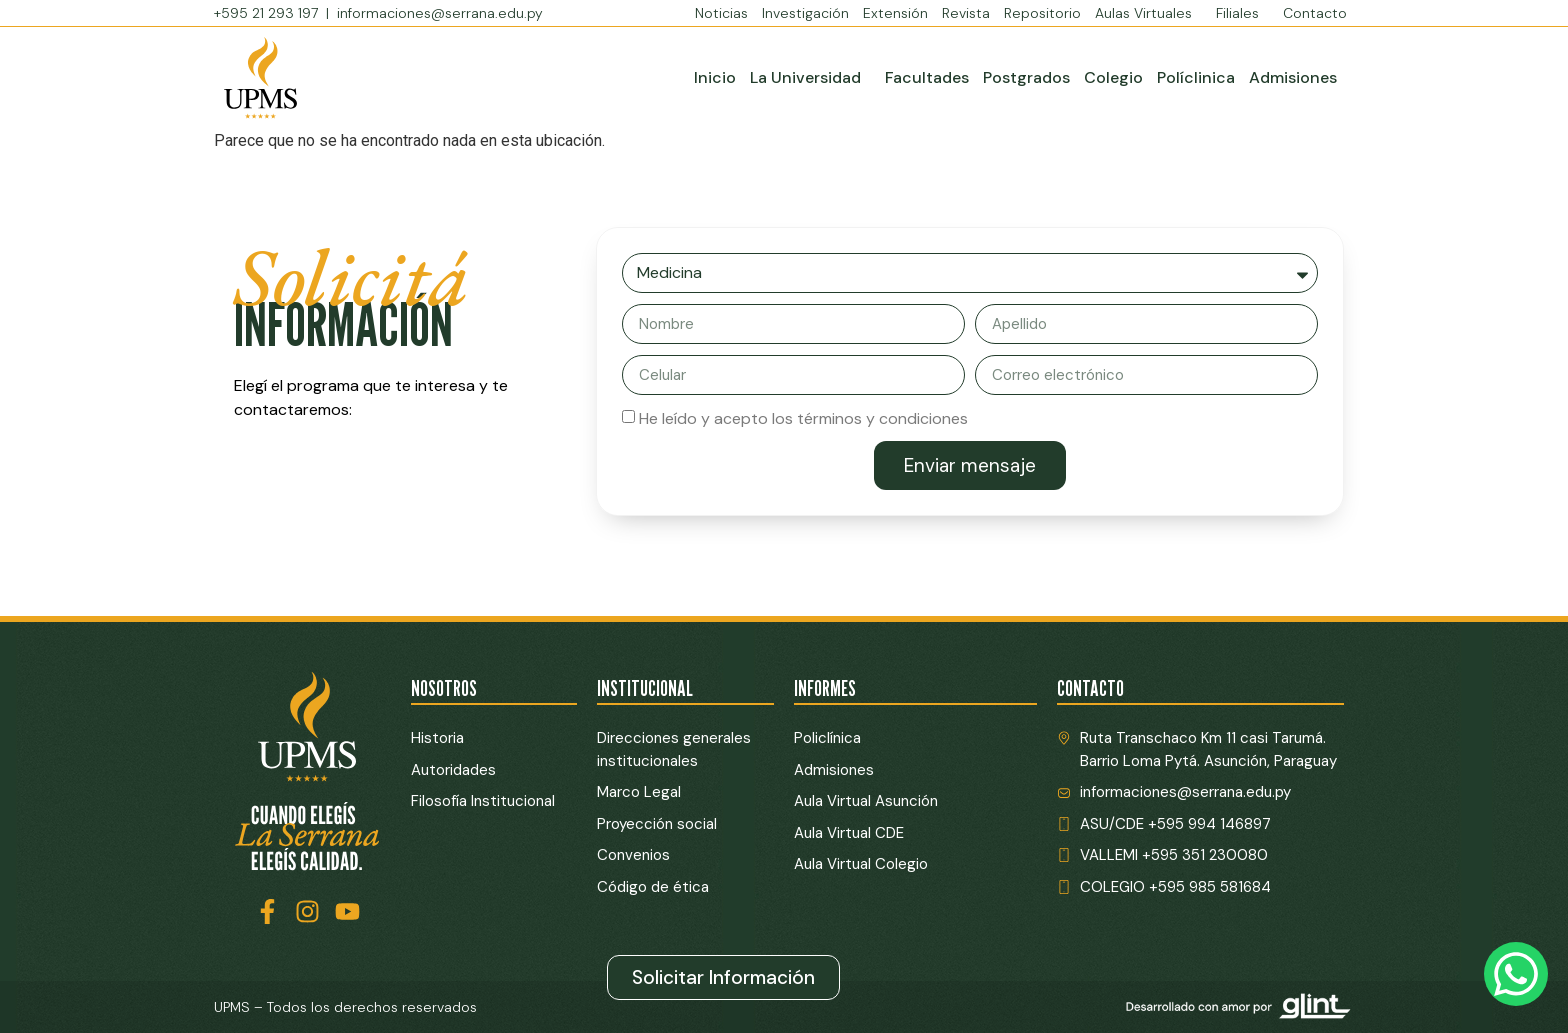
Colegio (1113, 77)
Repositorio (1042, 13)
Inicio (715, 77)
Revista (966, 13)
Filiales (1242, 13)
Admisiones (1293, 77)
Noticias (721, 13)
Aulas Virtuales (1148, 13)
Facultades (927, 77)
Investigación (805, 13)
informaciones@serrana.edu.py (440, 13)
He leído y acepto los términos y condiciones (803, 418)
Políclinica (1196, 77)
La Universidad (810, 77)
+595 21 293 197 (268, 13)
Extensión (895, 13)
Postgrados (1026, 77)
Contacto (1315, 13)
